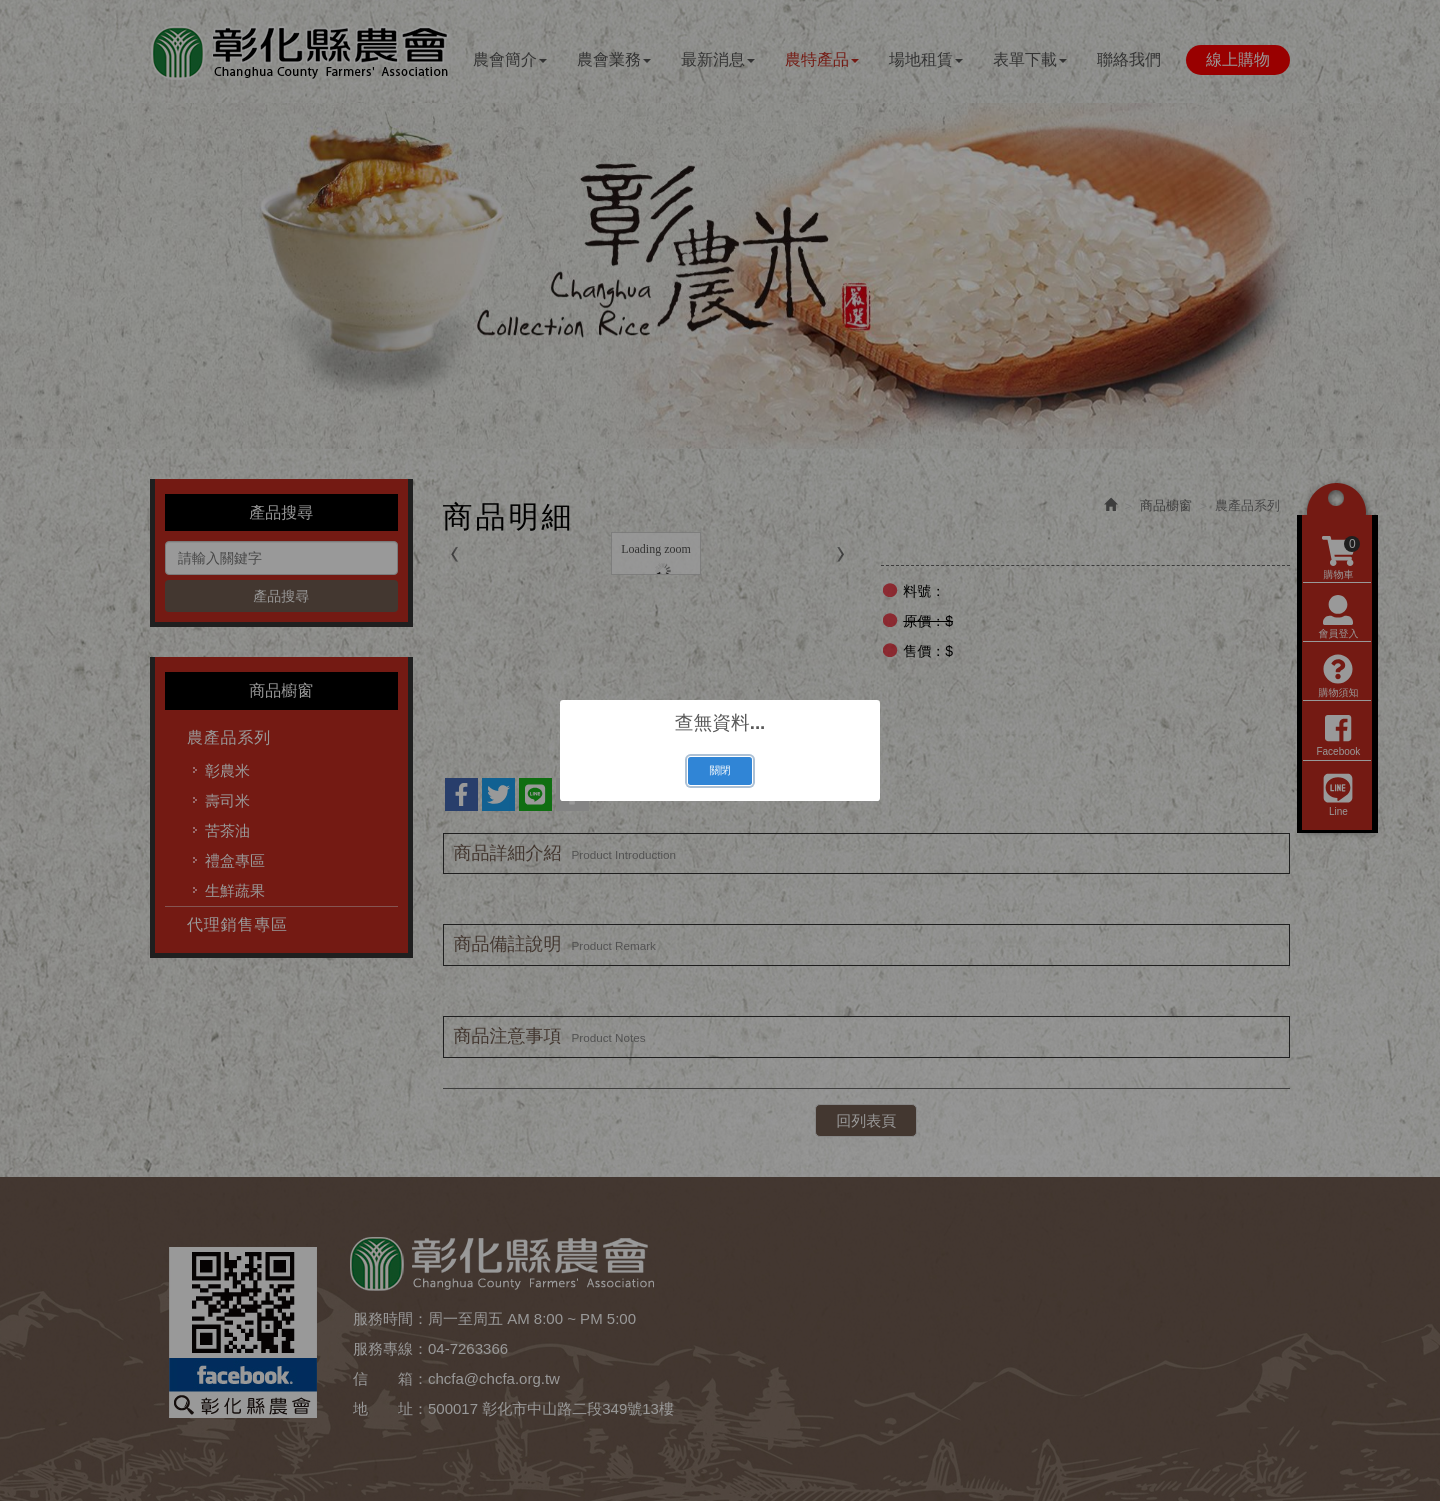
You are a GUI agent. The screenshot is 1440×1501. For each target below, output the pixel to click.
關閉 (719, 770)
